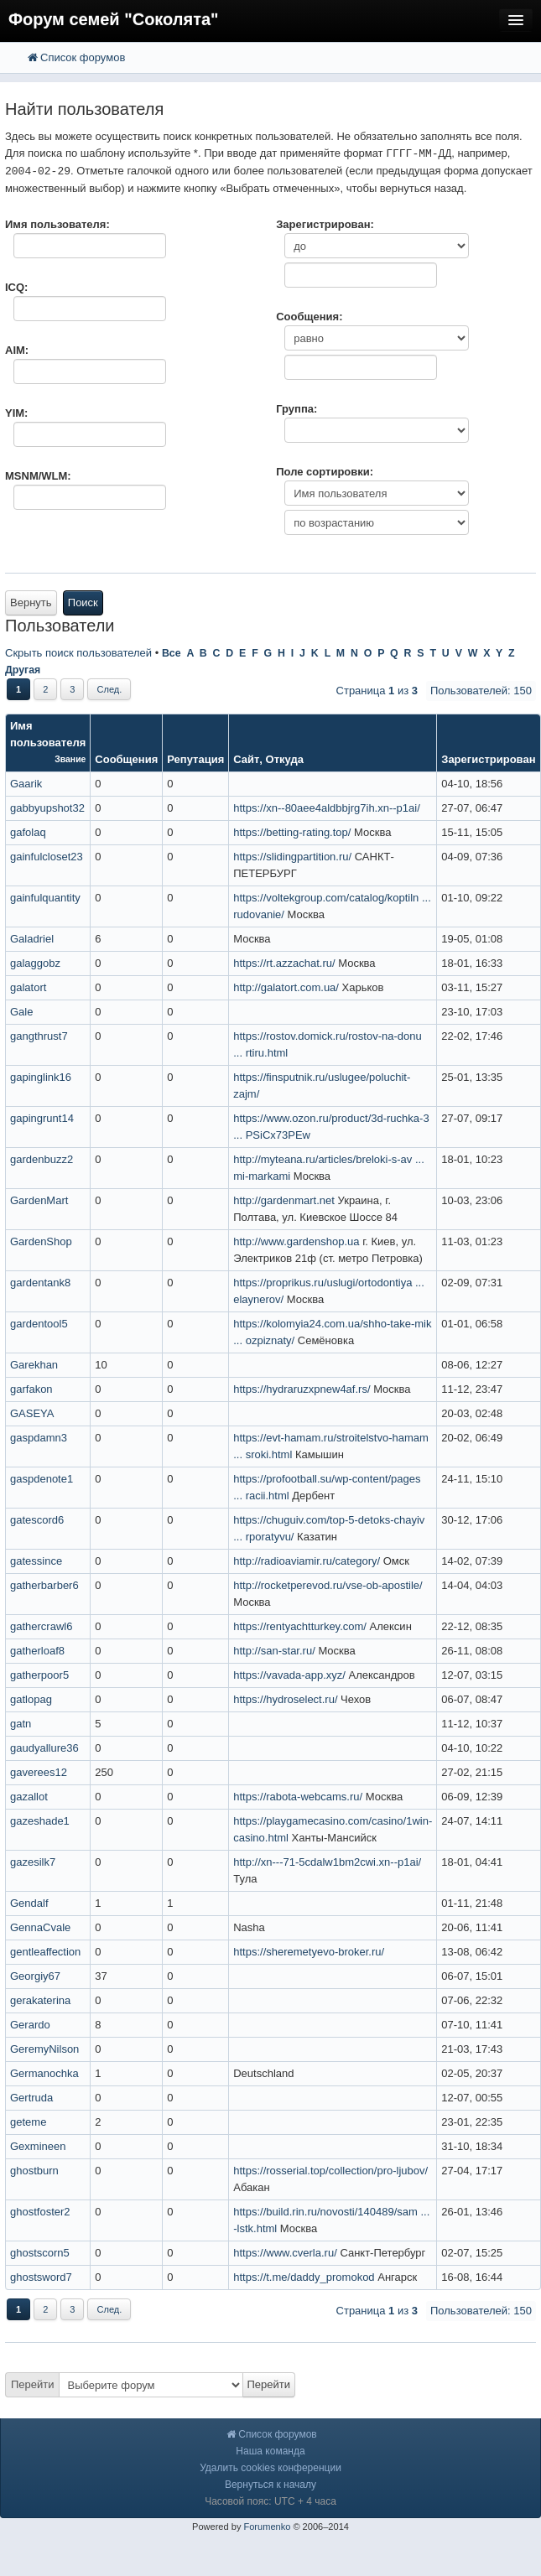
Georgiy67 (35, 1976)
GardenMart (39, 1200)
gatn (20, 1723)
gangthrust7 (39, 1036)
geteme (28, 2122)
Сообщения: (309, 316)
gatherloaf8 (37, 1650)
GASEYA (32, 1413)
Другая (22, 670)
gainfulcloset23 (46, 856)
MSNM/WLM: (38, 476)
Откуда (285, 759)
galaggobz (35, 963)
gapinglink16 (40, 1077)
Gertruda (31, 2097)
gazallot (29, 1796)
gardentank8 (40, 1282)
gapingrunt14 (42, 1118)
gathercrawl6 (41, 1626)
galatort (28, 987)
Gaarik (26, 783)
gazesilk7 (32, 1862)
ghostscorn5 (40, 2252)
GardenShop (41, 1241)
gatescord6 (37, 1520)
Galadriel (32, 938)
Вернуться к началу (270, 2484)
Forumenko (266, 2526)
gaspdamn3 (38, 1437)
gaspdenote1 (41, 1478)
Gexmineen (37, 2146)
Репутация (195, 759)
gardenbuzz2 (41, 1159)
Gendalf (29, 1903)
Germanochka (44, 2073)
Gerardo (30, 2024)
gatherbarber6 (44, 1585)
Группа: (296, 408)
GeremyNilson (44, 2049)
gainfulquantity (45, 897)
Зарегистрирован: (325, 224)
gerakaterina (40, 2000)
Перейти (33, 2384)
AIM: (17, 350)
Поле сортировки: (324, 471)
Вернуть (31, 602)
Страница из (377, 690)
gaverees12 (38, 1772)
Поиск (83, 602)
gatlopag (31, 1699)
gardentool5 (39, 1323)
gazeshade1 (40, 1821)
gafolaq (28, 832)
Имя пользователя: (57, 224)
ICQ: (16, 287)
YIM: (16, 413)
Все (171, 653)
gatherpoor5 (39, 1675)
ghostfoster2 (40, 2211)
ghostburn (34, 2170)
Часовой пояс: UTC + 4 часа (270, 2501)
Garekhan (34, 1364)
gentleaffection (45, 1951)
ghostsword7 (41, 2277)
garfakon (31, 1389)
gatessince (36, 1561)
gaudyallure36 (44, 1748)
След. (109, 689)
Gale (21, 1011)
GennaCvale (40, 1927)
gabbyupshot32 (47, 808)
